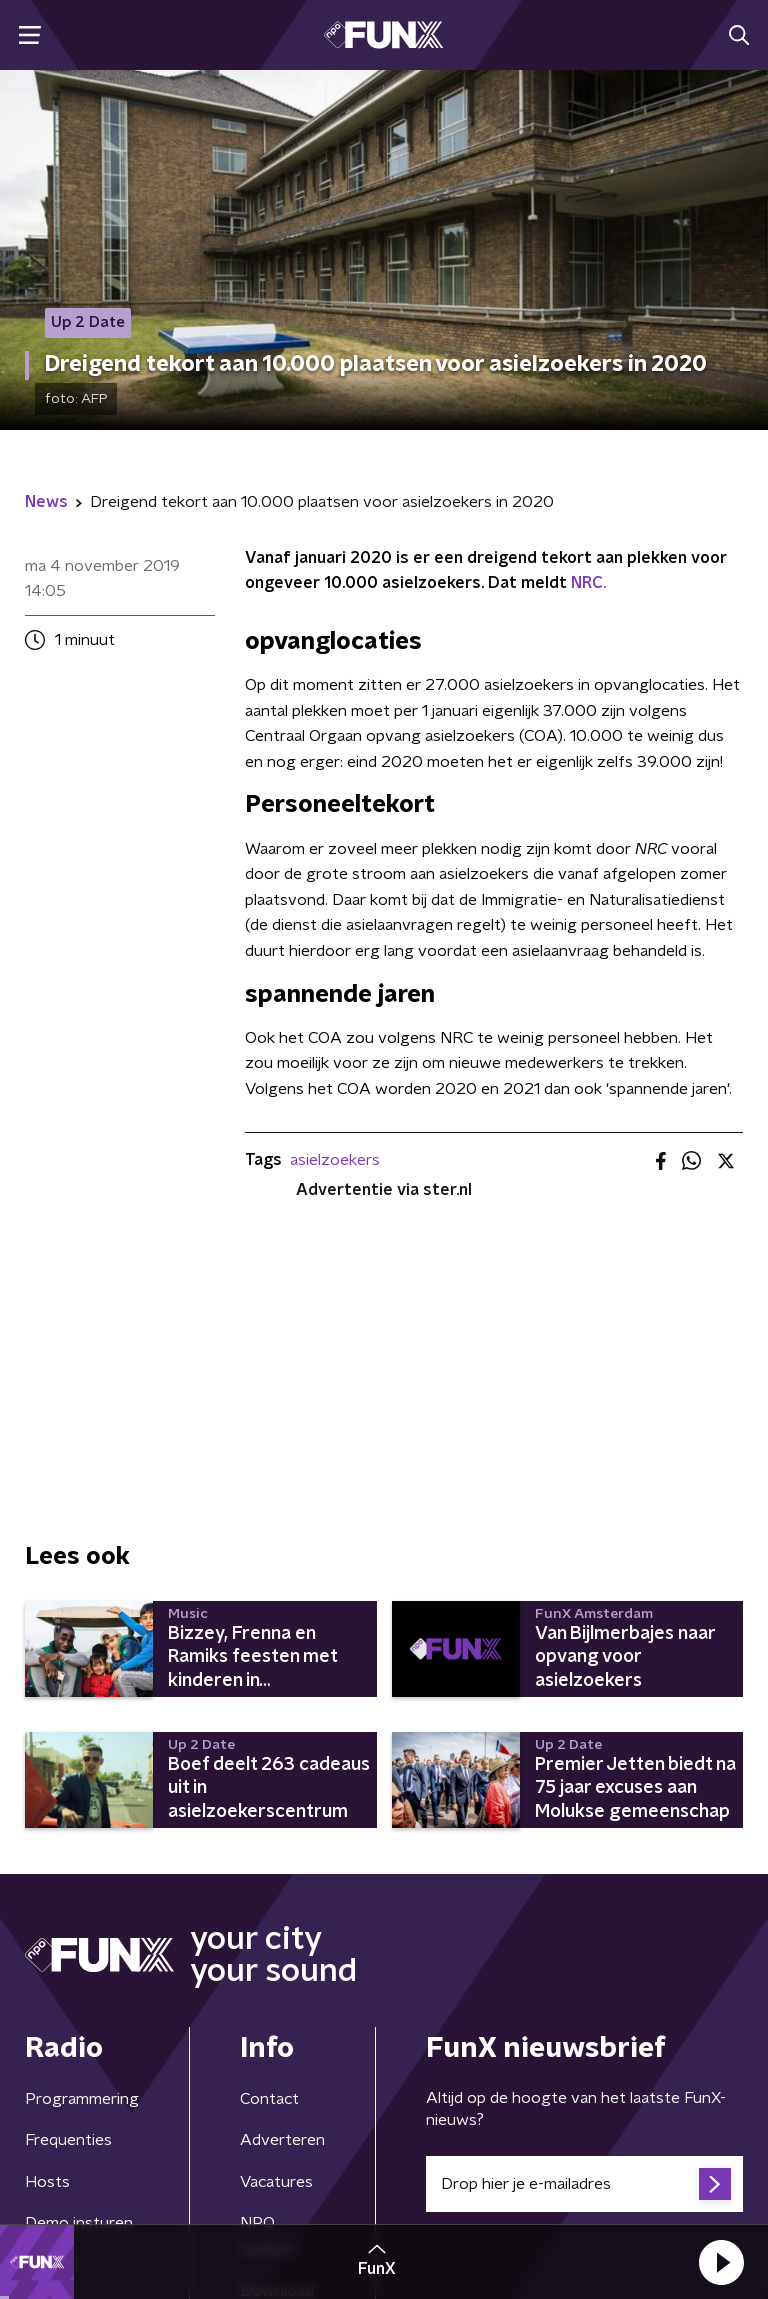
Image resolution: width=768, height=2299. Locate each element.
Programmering (82, 2099)
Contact (269, 2099)
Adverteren (282, 2140)
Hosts (47, 2182)
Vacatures (276, 2182)
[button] (721, 2262)
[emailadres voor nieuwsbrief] (584, 2184)
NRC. (588, 583)
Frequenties (68, 2140)
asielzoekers (335, 1160)
